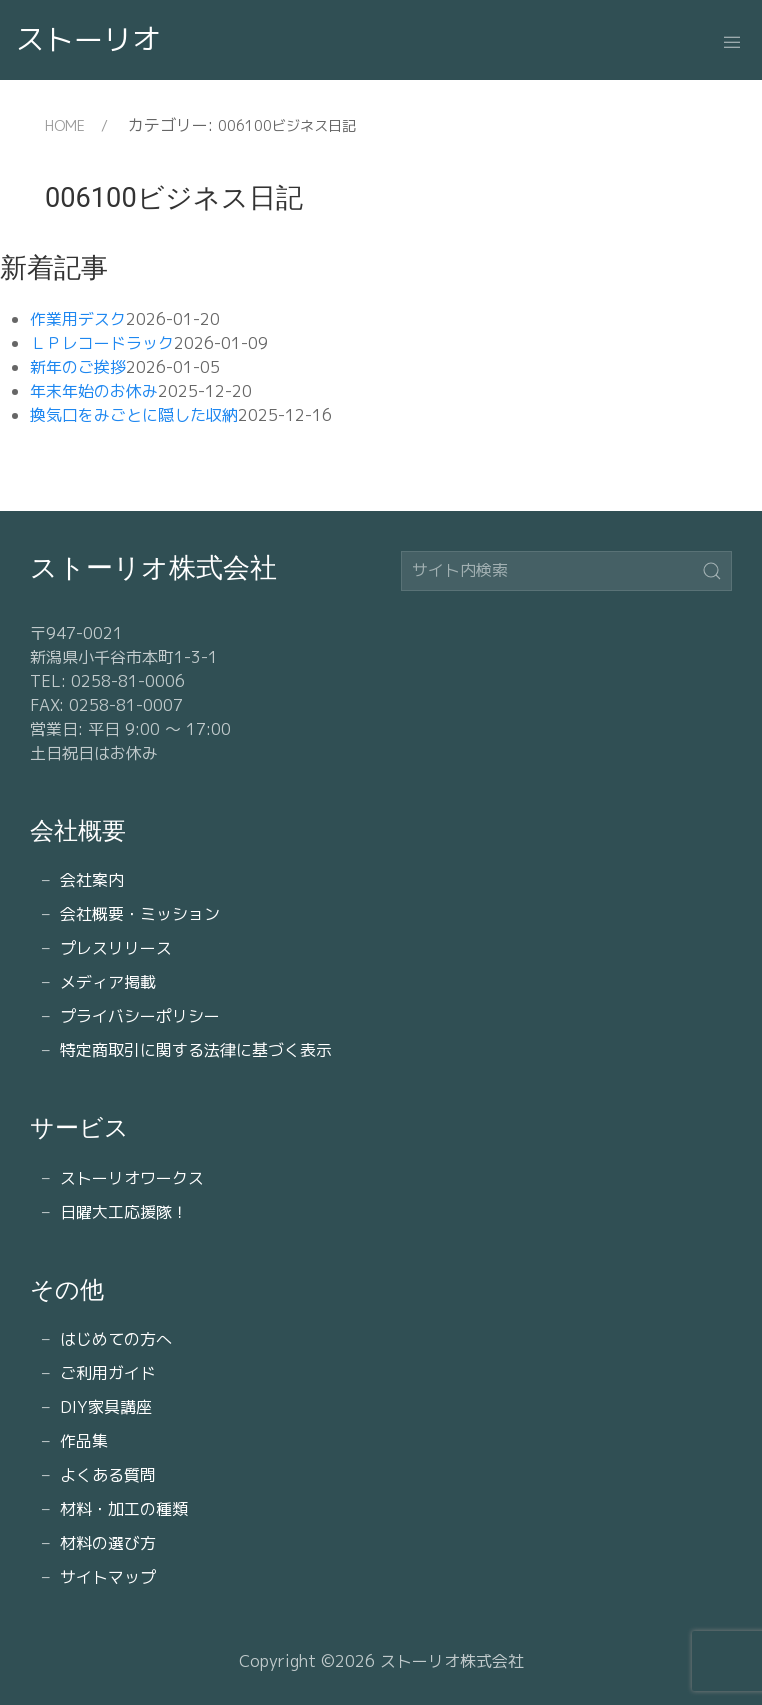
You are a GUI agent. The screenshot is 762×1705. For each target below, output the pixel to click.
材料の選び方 (108, 1543)
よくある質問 (108, 1475)
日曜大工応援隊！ (124, 1212)
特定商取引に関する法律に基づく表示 (196, 1050)
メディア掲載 (108, 982)
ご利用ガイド (108, 1373)
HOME (65, 125)
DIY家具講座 (106, 1407)
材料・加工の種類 (124, 1509)
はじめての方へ (116, 1339)
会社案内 (92, 880)
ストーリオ (88, 39)
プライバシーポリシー (140, 1016)
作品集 (84, 1441)
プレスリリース (116, 948)
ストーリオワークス (132, 1178)
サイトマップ (108, 1577)
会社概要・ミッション (140, 914)
